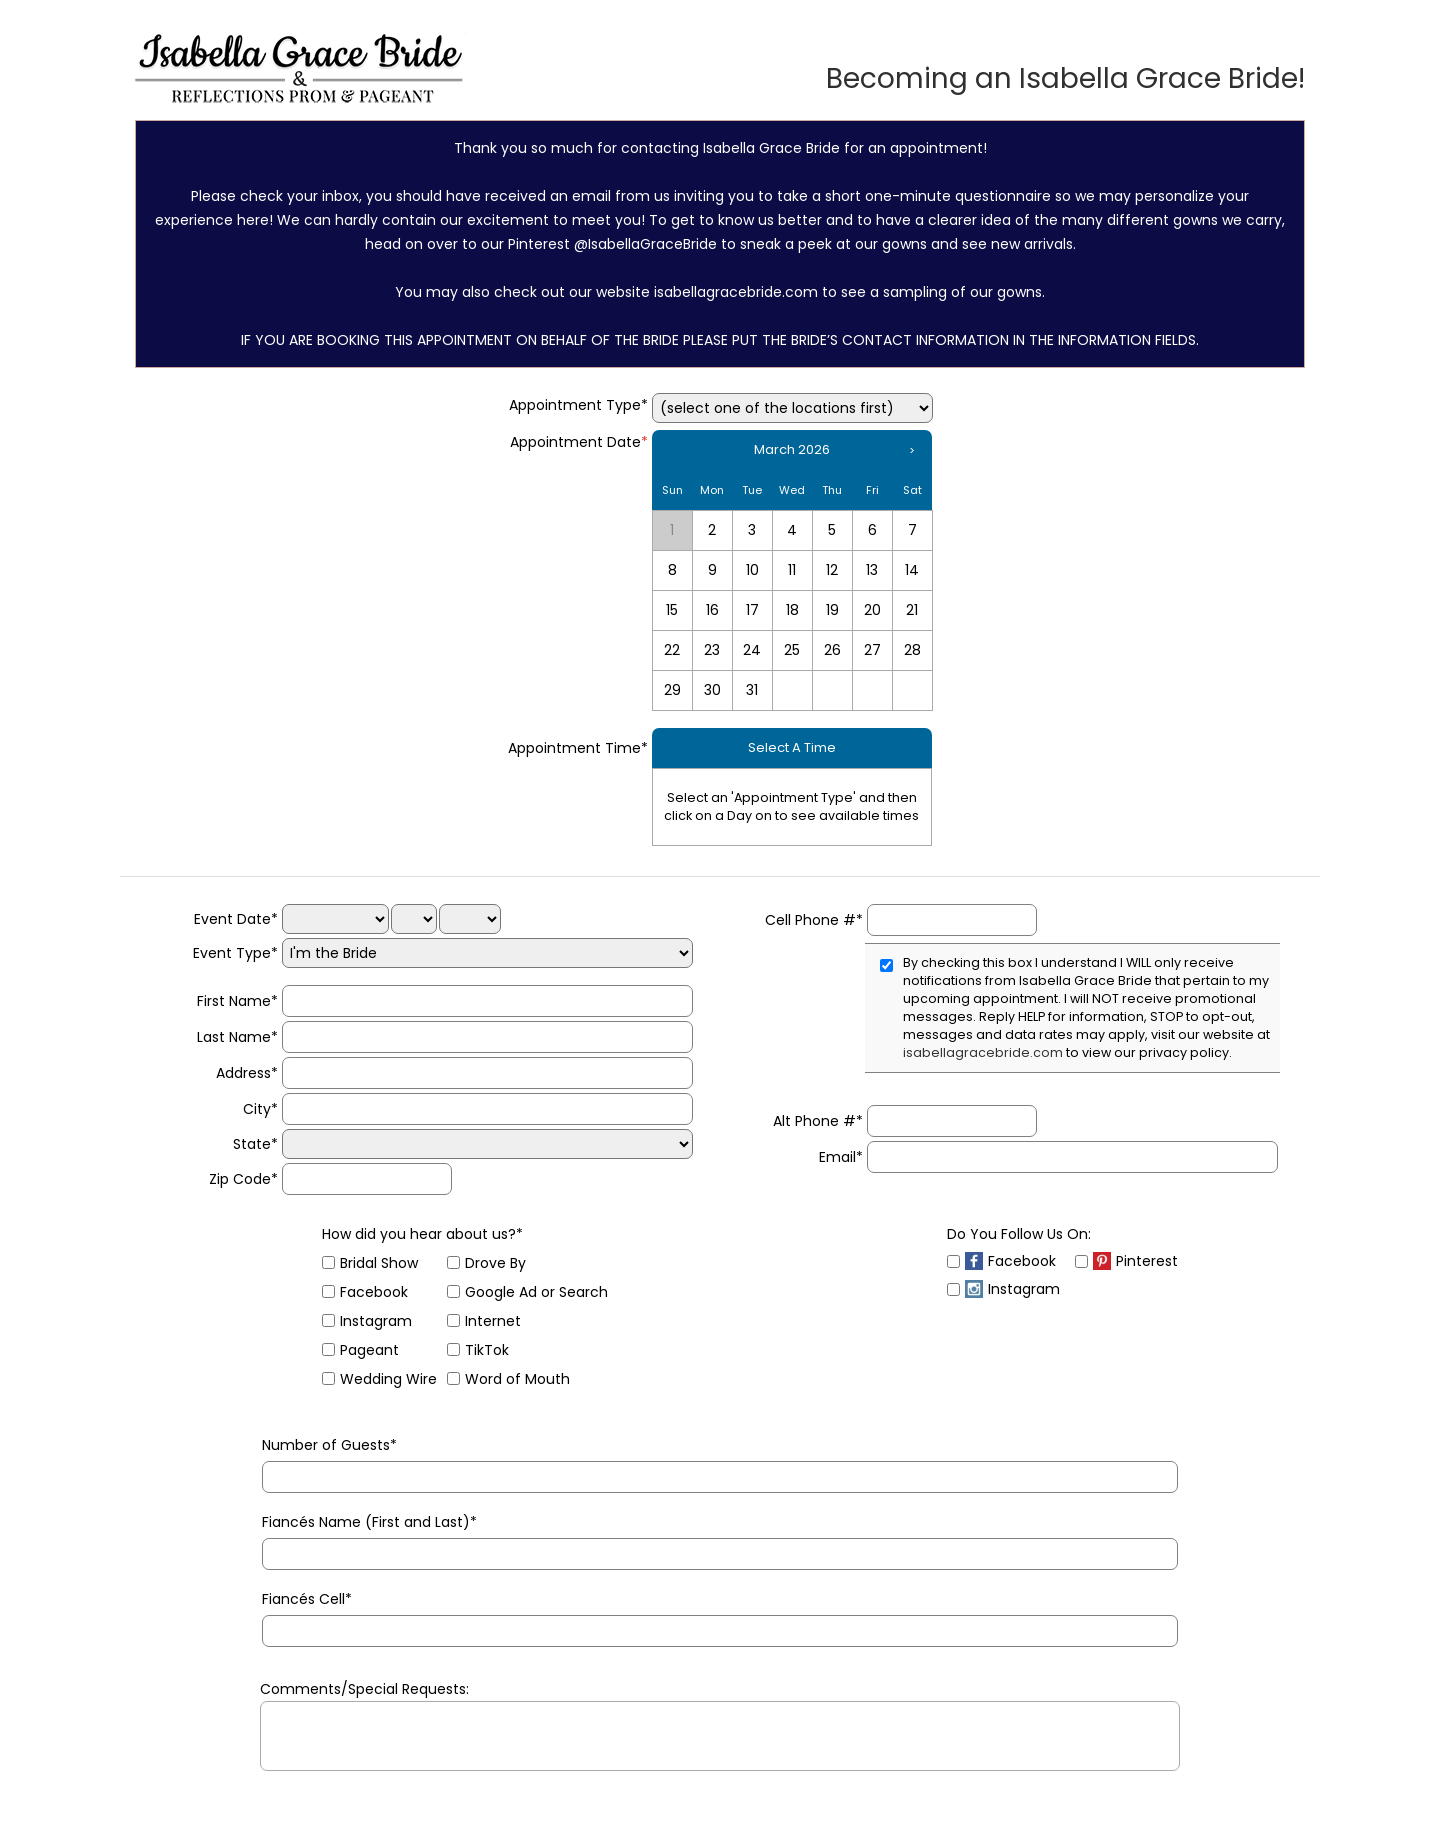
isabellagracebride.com (983, 1052)
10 (752, 570)
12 (832, 570)
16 (712, 610)
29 (672, 690)
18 (792, 610)
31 (752, 690)
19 (832, 610)
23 (712, 650)
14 (912, 570)
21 (912, 610)
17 (752, 610)
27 (872, 650)
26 (832, 650)
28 (912, 650)
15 (672, 610)
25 (792, 650)
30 (712, 690)
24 (752, 650)
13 (872, 570)
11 (792, 570)
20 (872, 610)
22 (672, 650)
